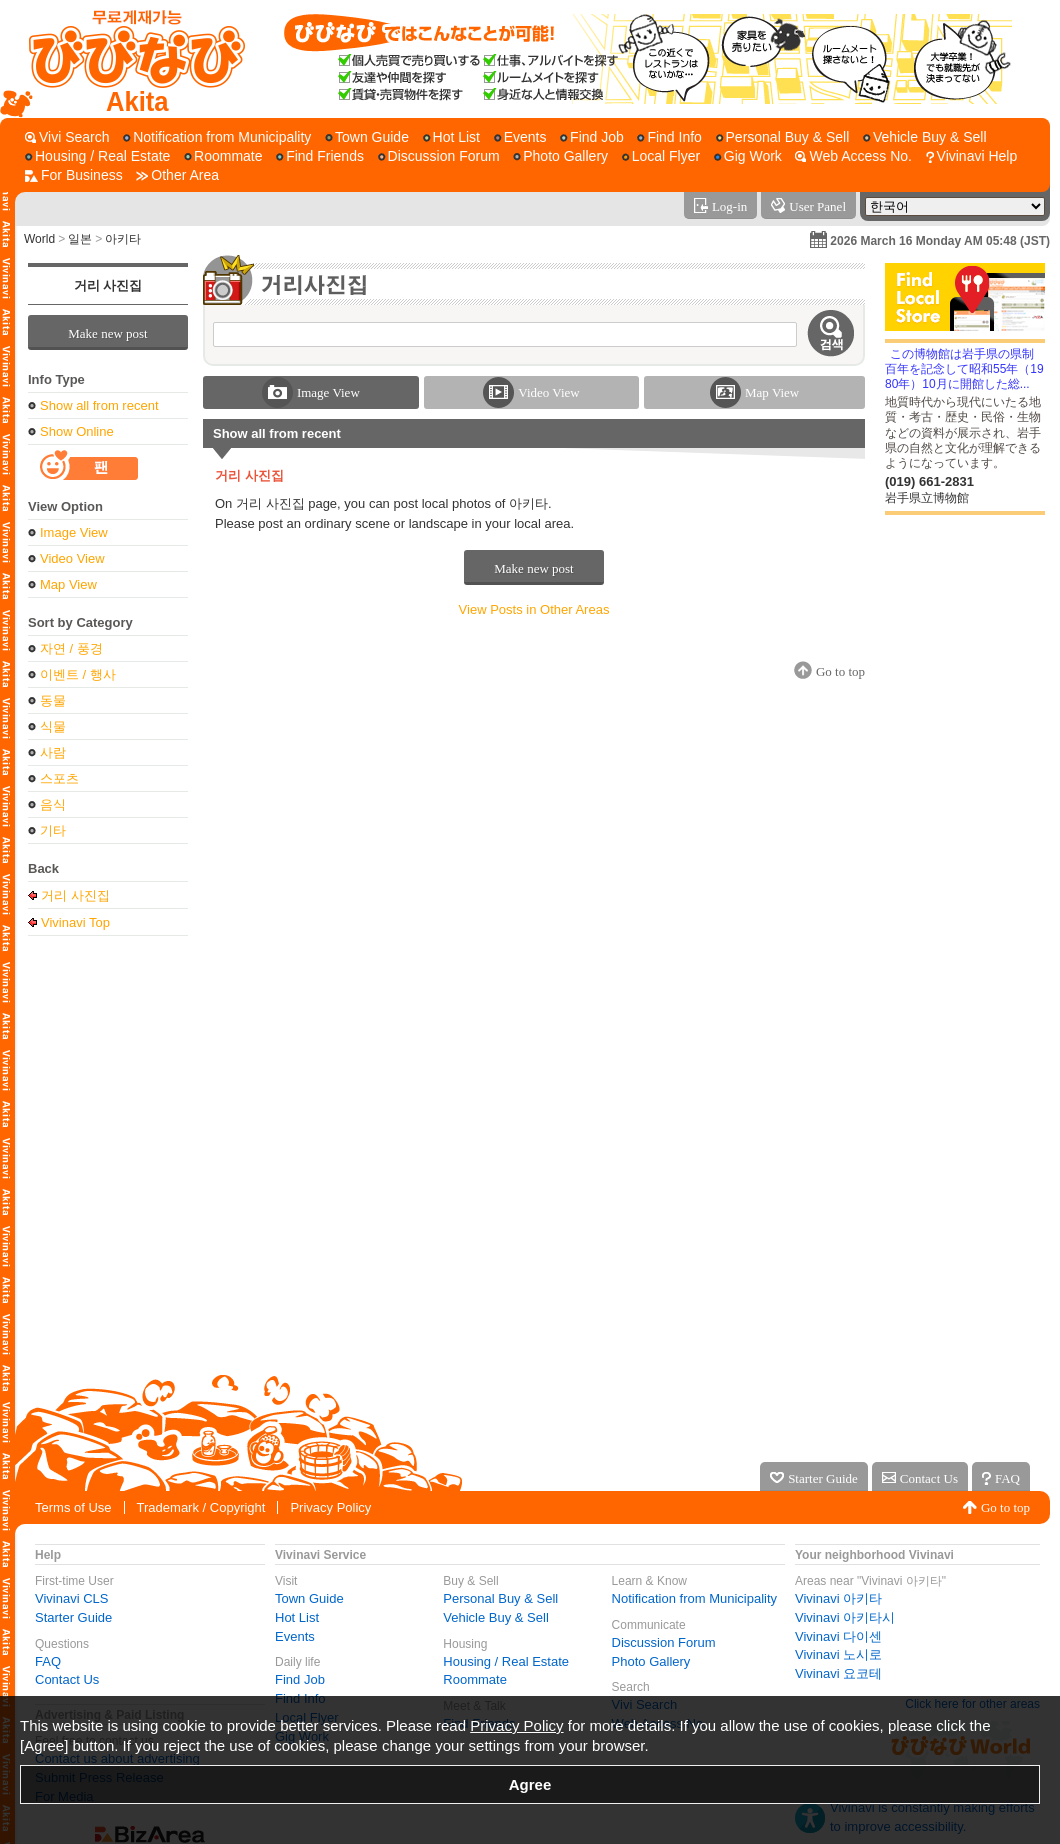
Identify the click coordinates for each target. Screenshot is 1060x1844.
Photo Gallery (651, 1661)
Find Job (300, 1679)
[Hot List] (451, 137)
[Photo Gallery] (560, 156)
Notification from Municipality (694, 1598)
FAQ (48, 1661)
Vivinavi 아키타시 (845, 1617)
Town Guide (309, 1598)
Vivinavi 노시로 (838, 1654)
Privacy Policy (330, 1507)
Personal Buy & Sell (500, 1598)
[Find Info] (669, 137)
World (39, 239)
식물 (53, 726)
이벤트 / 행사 (78, 674)
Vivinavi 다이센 (838, 1636)
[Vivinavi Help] (972, 156)
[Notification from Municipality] (217, 137)
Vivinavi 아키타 (838, 1598)
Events (295, 1636)
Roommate (475, 1679)
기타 (53, 830)
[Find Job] (592, 137)
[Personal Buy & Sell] (783, 137)
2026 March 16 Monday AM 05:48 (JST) (940, 241)
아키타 (123, 239)
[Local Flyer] (661, 156)
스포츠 (59, 778)
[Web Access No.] (853, 156)
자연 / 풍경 (71, 648)
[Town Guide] (367, 137)
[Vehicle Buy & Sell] (925, 137)
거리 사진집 (108, 285)
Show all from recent (99, 405)
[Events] (520, 137)
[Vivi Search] (67, 137)
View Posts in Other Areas (534, 609)
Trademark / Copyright (201, 1507)
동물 (53, 700)
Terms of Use (73, 1507)
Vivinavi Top (75, 922)
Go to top (1005, 1507)
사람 (53, 752)
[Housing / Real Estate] (97, 156)
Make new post (107, 333)
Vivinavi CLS (71, 1598)
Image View (74, 532)
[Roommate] (223, 156)
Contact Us (67, 1679)
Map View (68, 584)
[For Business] (74, 175)
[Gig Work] (748, 156)
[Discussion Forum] (439, 156)
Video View (72, 558)
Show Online (77, 431)
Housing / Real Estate (506, 1661)
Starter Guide (73, 1617)
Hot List (297, 1617)
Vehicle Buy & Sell (496, 1617)
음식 (53, 804)
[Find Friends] (320, 156)
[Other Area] (177, 175)
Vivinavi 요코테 (838, 1673)
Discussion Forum (664, 1642)
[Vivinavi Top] (127, 59)
